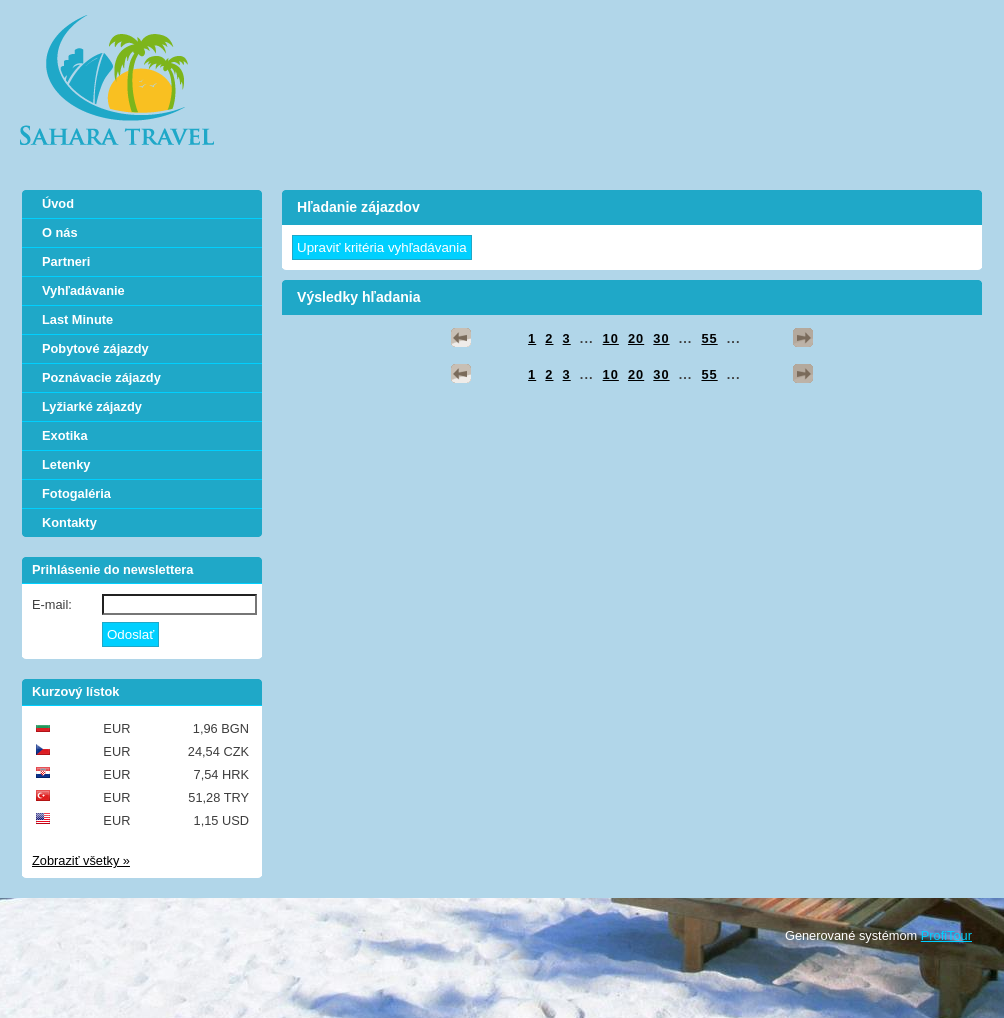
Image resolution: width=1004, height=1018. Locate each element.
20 (636, 338)
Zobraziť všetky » (81, 860)
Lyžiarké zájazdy (92, 406)
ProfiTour (946, 935)
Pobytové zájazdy (95, 348)
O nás (60, 232)
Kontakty (69, 522)
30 (661, 338)
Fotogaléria (76, 493)
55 (709, 338)
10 (611, 338)
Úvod (58, 203)
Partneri (66, 261)
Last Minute (77, 319)
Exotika (65, 435)
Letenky (66, 464)
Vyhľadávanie (83, 290)
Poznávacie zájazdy (101, 377)
